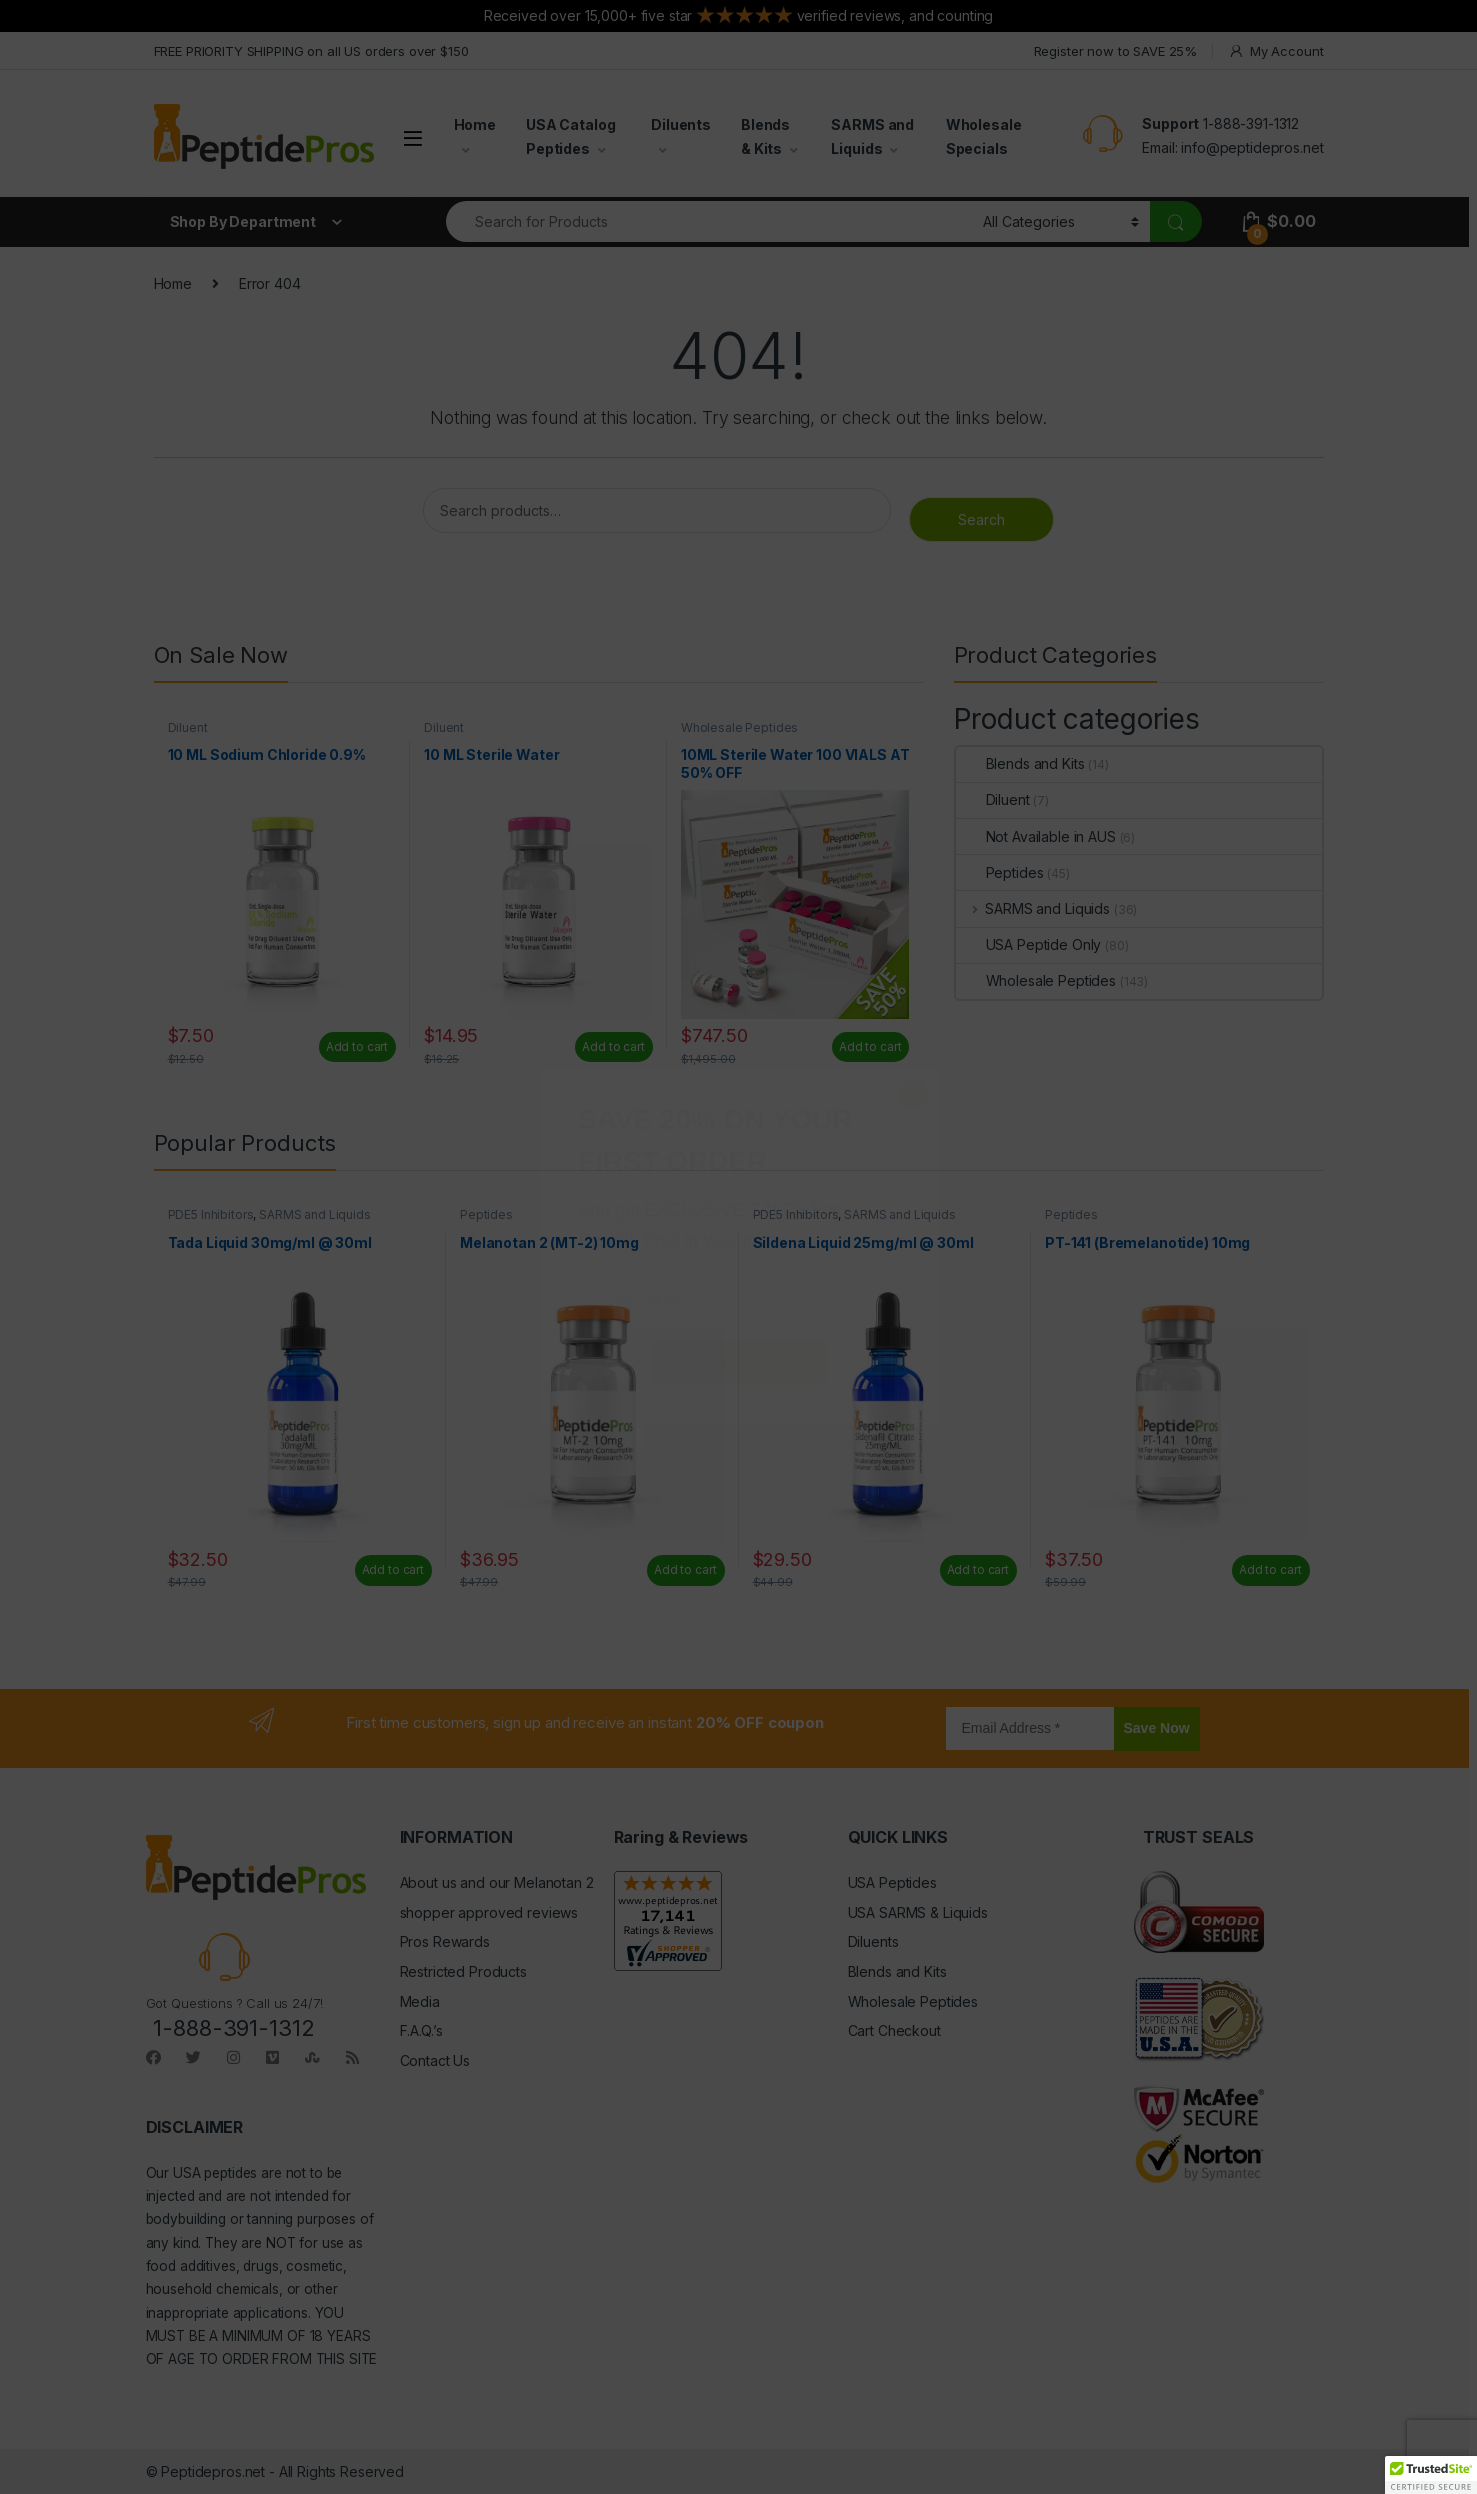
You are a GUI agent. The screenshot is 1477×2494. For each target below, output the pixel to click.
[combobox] (709, 221)
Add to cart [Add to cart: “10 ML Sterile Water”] (613, 1046)
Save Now (1157, 1728)
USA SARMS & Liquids (918, 1912)
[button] (1431, 2475)
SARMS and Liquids (872, 136)
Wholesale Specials (984, 136)
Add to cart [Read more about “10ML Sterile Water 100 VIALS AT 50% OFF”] (870, 1046)
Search (981, 519)
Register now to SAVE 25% (1116, 51)
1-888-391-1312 (1251, 123)
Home (475, 124)
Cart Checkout (894, 2030)
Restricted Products (463, 1971)
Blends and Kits (1020, 763)
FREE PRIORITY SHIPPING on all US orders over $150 (311, 51)
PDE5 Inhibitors (211, 1214)
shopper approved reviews (489, 1912)
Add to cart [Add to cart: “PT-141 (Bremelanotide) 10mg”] (1270, 1569)
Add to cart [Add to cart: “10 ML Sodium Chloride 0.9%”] (357, 1046)
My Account (1275, 51)
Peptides (1000, 872)
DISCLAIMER (195, 2127)
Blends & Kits (765, 136)
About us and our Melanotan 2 (497, 1882)
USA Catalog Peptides (570, 136)
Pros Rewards (445, 1941)
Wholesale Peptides (739, 727)
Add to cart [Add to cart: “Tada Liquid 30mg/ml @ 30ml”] (393, 1569)
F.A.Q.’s (421, 2030)
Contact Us (435, 2060)
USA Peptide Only (1029, 944)
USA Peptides (892, 1882)
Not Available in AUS (1036, 836)
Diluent (188, 727)
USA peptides (215, 2173)
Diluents (681, 124)
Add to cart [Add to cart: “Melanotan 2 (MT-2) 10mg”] (685, 1569)
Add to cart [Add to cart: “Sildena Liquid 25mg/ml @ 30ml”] (978, 1569)
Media (420, 2001)
